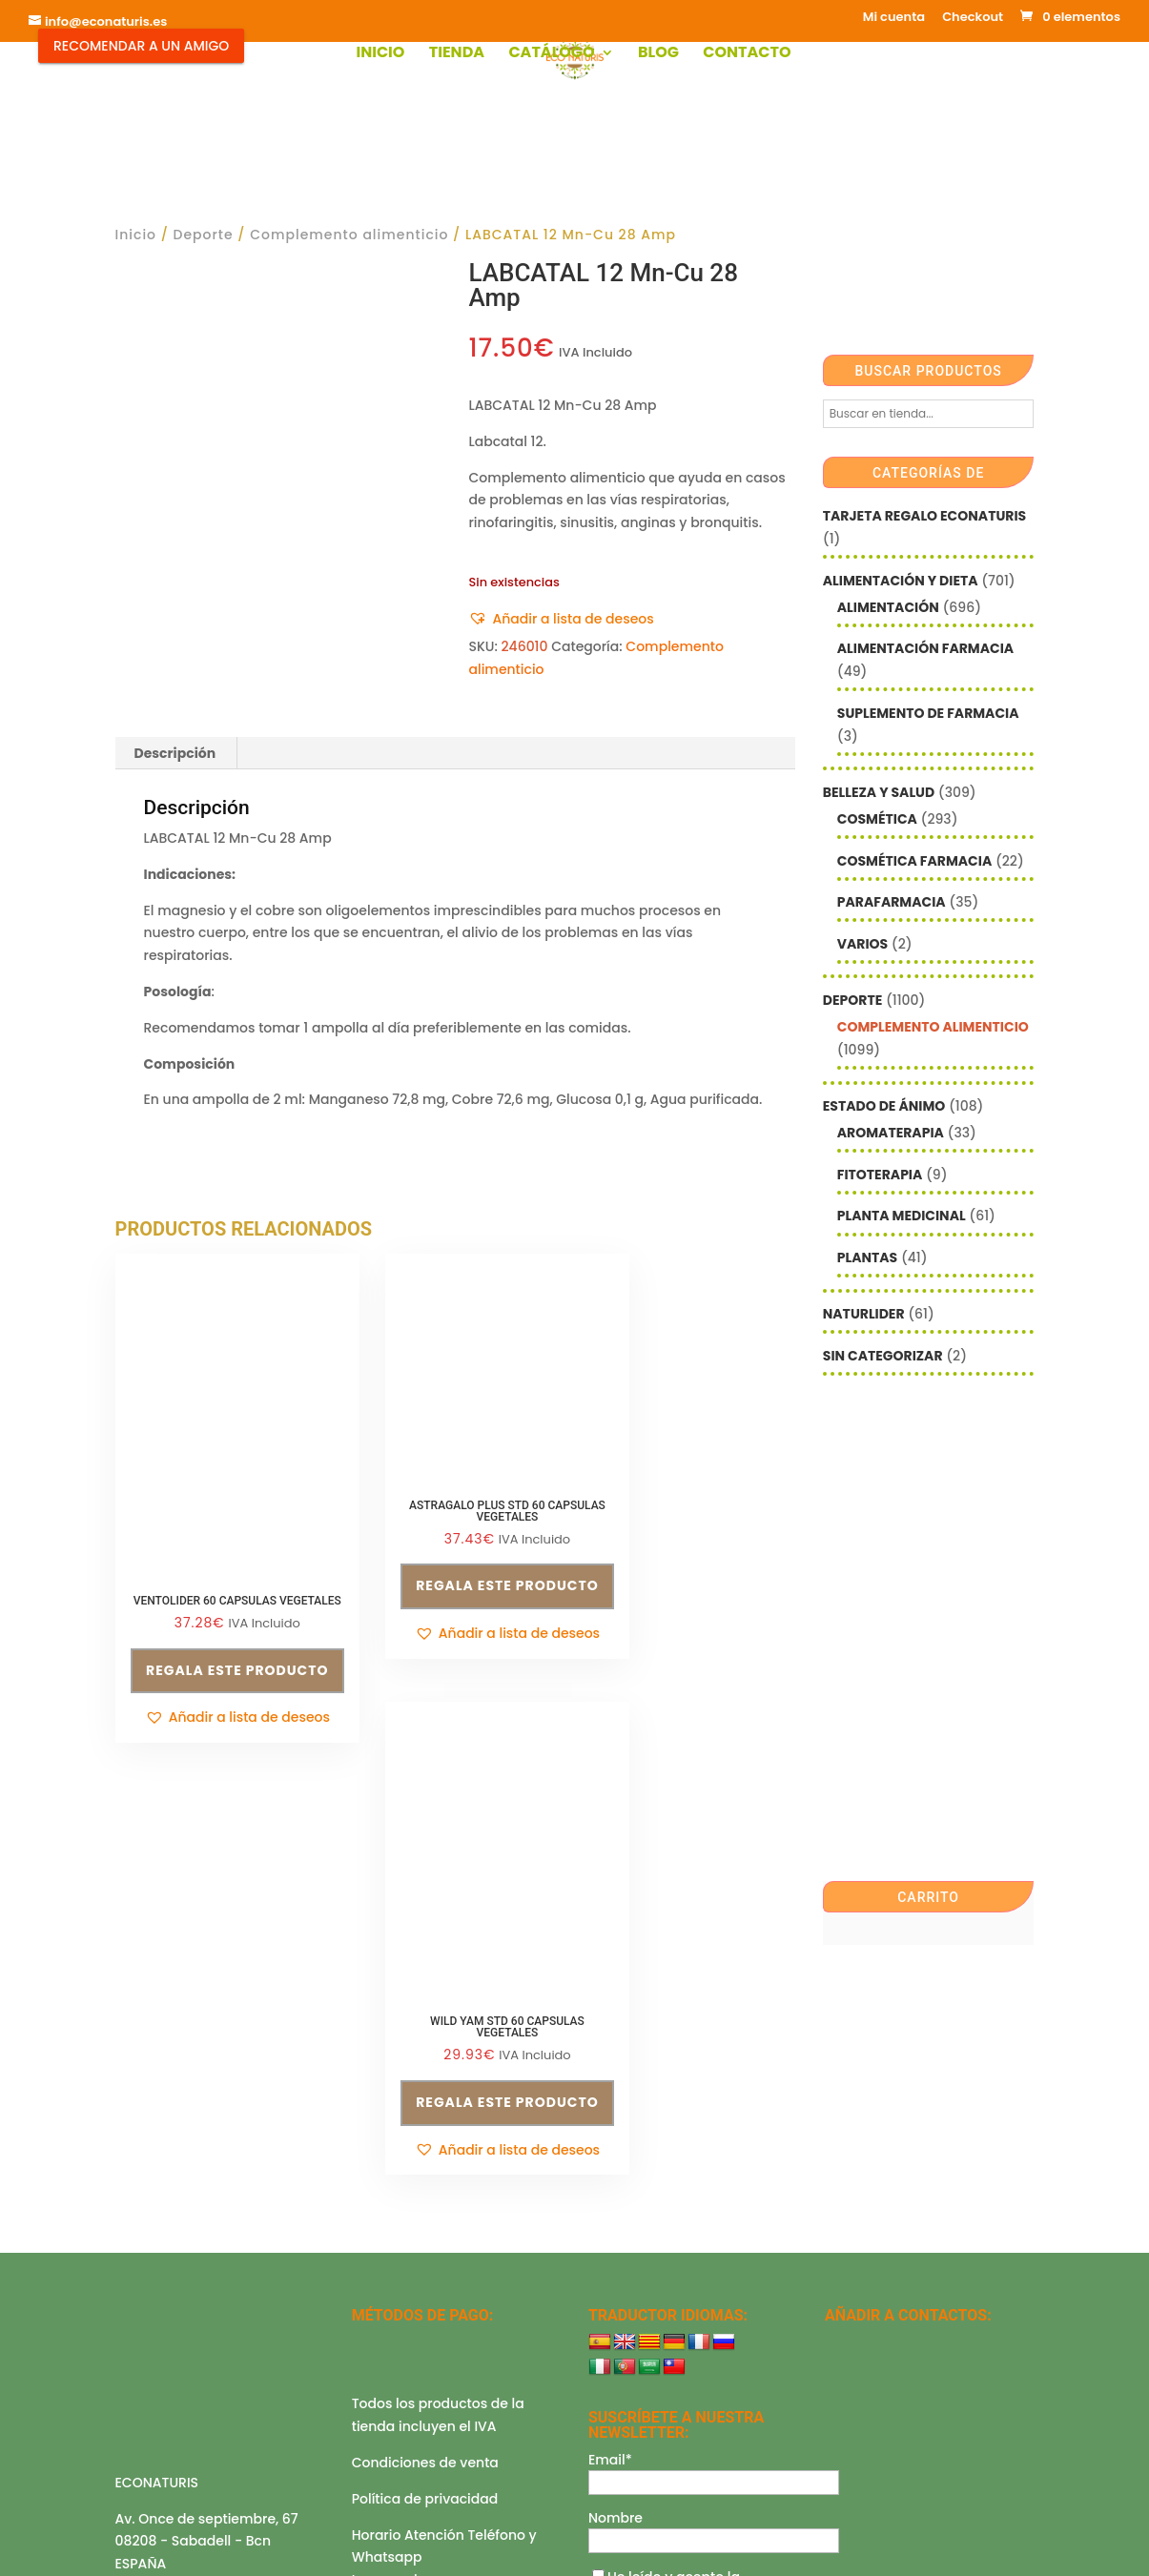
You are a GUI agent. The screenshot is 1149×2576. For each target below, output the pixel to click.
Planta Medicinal (901, 1215)
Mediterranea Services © (498, 2542)
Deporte (204, 234)
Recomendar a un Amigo (141, 45)
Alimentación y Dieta (900, 580)
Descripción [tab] (175, 753)
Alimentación (888, 607)
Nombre (615, 2264)
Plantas (867, 1257)
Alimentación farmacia (925, 648)
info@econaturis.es (180, 2333)
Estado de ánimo (884, 1105)
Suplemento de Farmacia (928, 713)
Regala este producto (219, 1641)
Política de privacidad (425, 2245)
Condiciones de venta (425, 2209)
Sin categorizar (883, 1355)
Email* (610, 2206)
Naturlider (864, 1313)
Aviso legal (152, 2369)
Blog (658, 54)
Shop (429, 2444)
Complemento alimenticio (349, 234)
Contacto (746, 54)
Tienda (456, 54)
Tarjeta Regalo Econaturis (924, 515)
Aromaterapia (890, 1132)
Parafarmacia (891, 901)
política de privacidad (669, 2343)
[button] (560, 619)
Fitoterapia (880, 1174)
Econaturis (748, 2542)
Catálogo (551, 54)
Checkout (972, 18)
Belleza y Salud (878, 792)
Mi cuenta (894, 18)
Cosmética (877, 818)
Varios (862, 943)
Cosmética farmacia (914, 860)
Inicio (380, 54)
